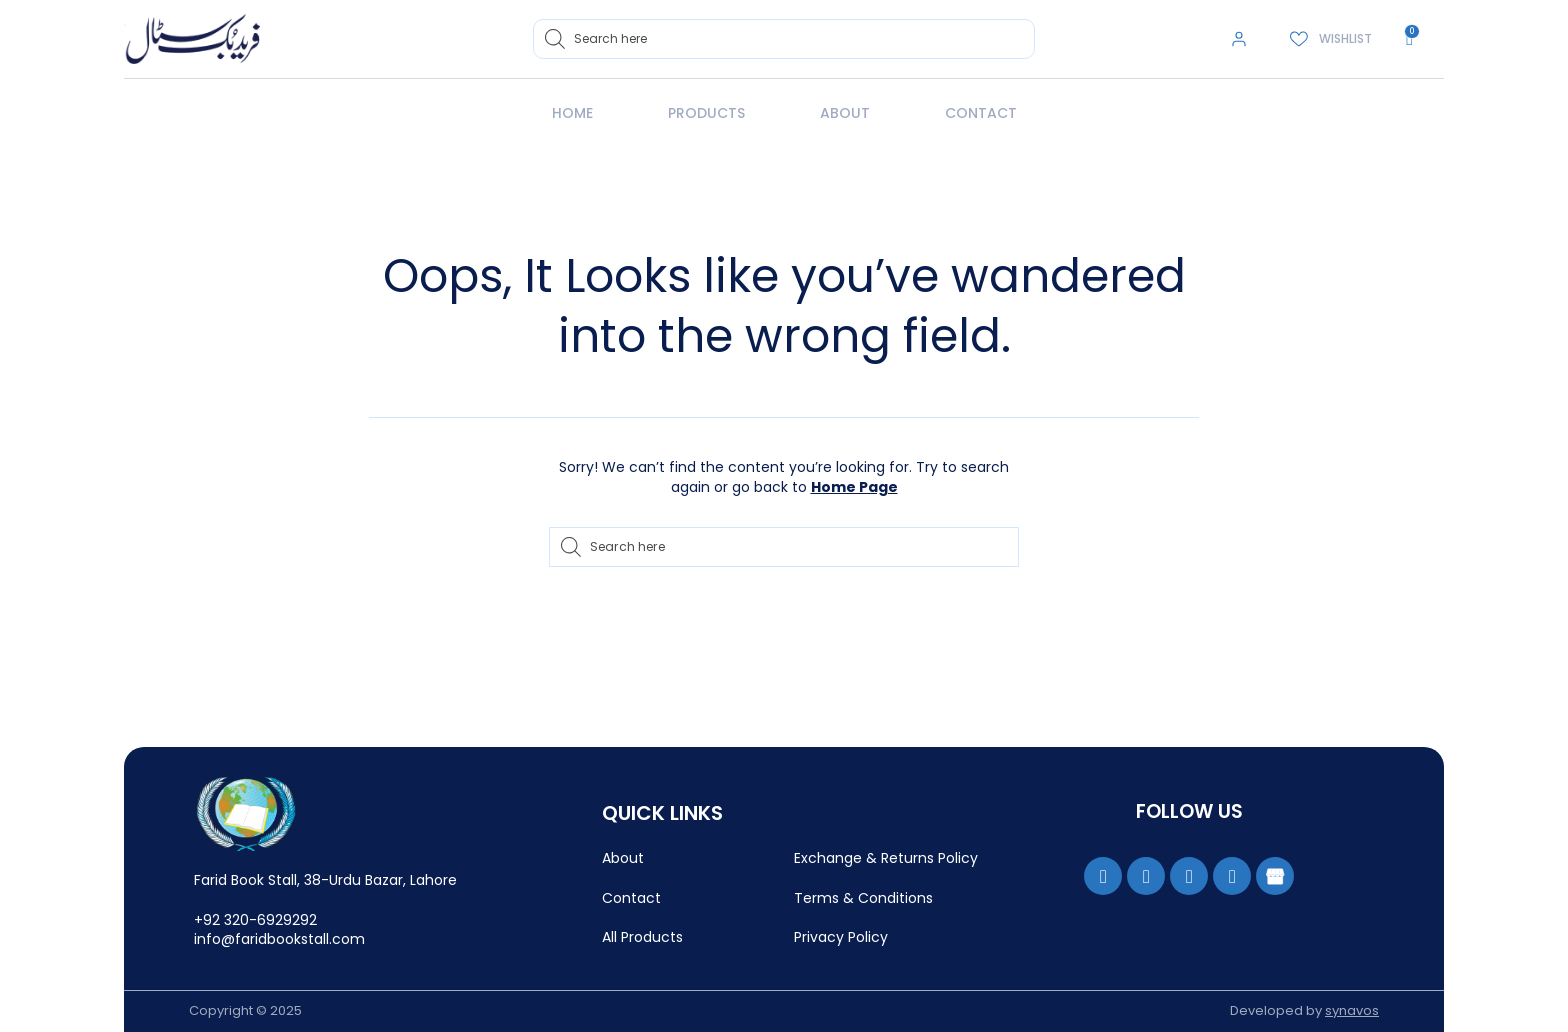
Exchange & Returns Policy (886, 858)
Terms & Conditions (863, 898)
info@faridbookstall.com (279, 939)
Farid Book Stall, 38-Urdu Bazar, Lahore (325, 880)
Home (572, 113)
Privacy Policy (841, 937)
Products (706, 113)
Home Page (854, 487)
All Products (642, 937)
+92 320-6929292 (255, 920)
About (845, 113)
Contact (981, 113)
